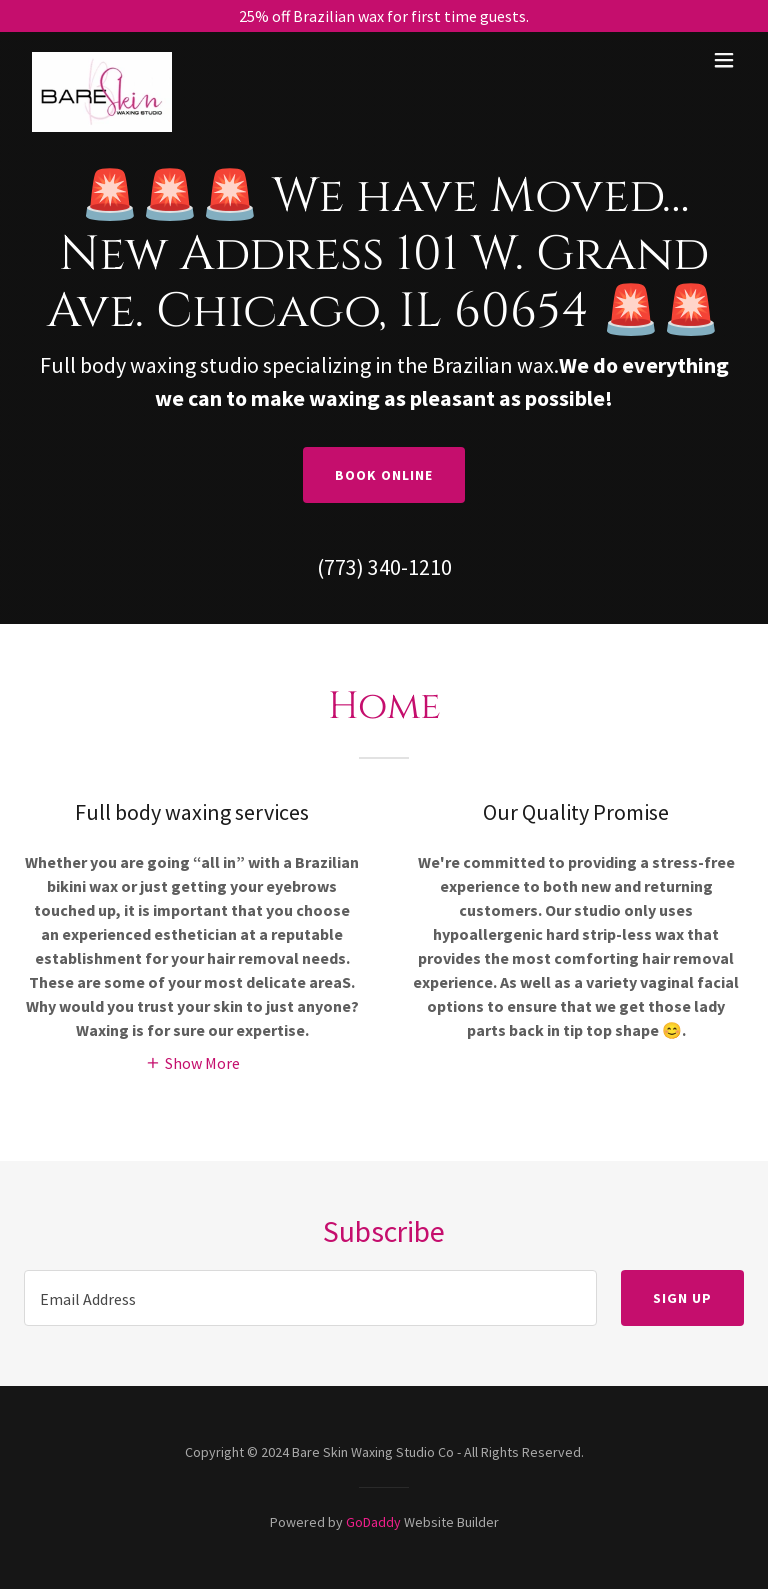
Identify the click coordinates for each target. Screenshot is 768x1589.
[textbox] (310, 1298)
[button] (724, 60)
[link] (102, 60)
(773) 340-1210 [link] (384, 567)
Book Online (384, 475)
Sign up (682, 1298)
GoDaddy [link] (373, 1522)
